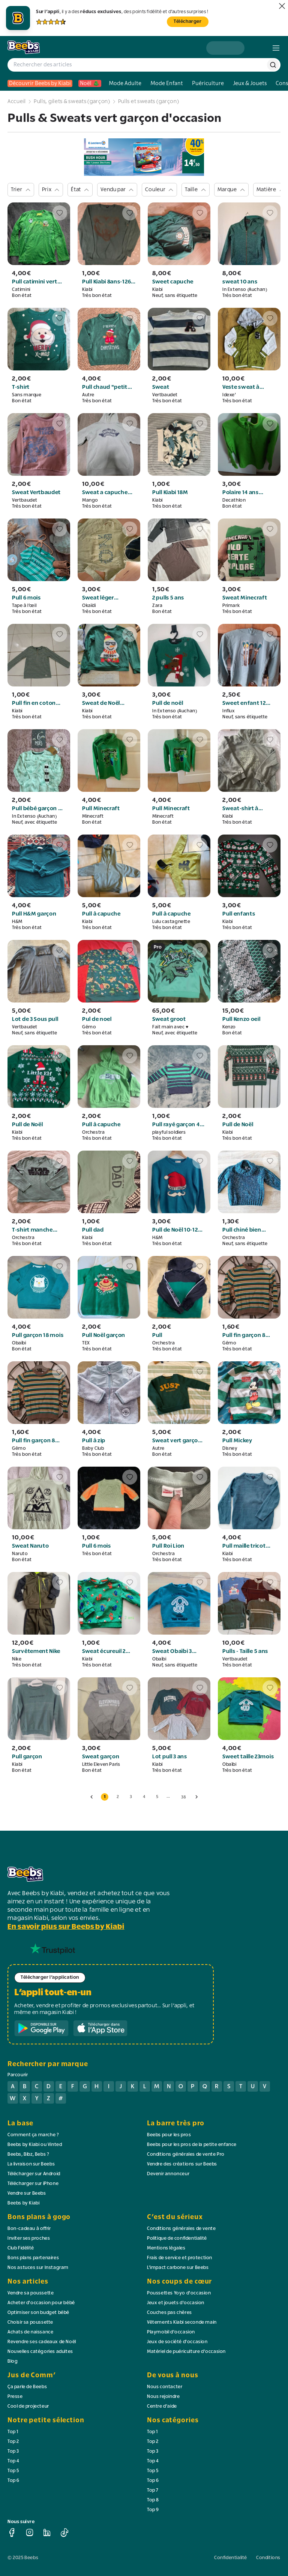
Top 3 (13, 2451)
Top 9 (153, 2510)
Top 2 (13, 2442)
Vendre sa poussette (31, 2293)
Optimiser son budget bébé (38, 2313)
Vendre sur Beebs (27, 2193)
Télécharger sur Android (34, 2174)
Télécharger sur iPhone (33, 2184)
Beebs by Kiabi (23, 2203)
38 (183, 1797)
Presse (15, 2397)
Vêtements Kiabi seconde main (182, 2322)
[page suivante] (196, 1797)
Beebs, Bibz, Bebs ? (28, 2154)
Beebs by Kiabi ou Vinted (35, 2145)
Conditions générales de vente (181, 2229)
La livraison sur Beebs (31, 2164)
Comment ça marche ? (33, 2135)
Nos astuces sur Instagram (38, 2268)
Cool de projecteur (28, 2406)
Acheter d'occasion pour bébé (41, 2303)
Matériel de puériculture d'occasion (186, 2352)
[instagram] (30, 2532)
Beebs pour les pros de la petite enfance (192, 2145)
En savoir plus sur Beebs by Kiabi (66, 1927)
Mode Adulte (125, 83)
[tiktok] (64, 2532)
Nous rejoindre (163, 2397)
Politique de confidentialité (177, 2238)
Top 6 (14, 2481)
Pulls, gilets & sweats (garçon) (72, 101)
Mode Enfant (166, 83)
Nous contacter (164, 2387)
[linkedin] (47, 2532)
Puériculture (208, 83)
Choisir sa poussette (30, 2322)
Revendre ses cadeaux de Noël (42, 2342)
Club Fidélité (21, 2248)
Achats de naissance (30, 2332)
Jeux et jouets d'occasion (175, 2303)
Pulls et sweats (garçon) (148, 101)
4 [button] (144, 1797)
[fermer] (282, 5)
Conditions (268, 2558)
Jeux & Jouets (250, 83)
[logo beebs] (24, 47)
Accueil (17, 101)
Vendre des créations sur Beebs (182, 2164)
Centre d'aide (162, 2406)
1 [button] (105, 1797)
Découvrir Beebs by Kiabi (40, 83)
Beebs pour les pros (169, 2135)
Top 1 (13, 2432)
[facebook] (12, 2532)
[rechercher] (273, 65)
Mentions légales (166, 2248)
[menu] (276, 47)
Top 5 (13, 2471)
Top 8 (153, 2500)
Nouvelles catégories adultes (40, 2352)
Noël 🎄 (90, 83)
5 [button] (157, 1797)
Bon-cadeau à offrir (29, 2229)
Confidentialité (230, 2558)
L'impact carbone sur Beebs (178, 2268)
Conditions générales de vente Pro (186, 2154)
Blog (13, 2361)
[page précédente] (91, 1797)
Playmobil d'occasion (171, 2332)
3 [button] (131, 1797)
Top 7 (153, 2490)
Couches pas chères (169, 2313)
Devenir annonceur (168, 2174)
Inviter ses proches (29, 2238)
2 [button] (118, 1797)
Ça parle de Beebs (27, 2387)
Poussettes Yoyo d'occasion (179, 2293)
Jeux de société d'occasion (177, 2342)
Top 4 (14, 2461)
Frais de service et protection (179, 2258)
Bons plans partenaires (33, 2258)
